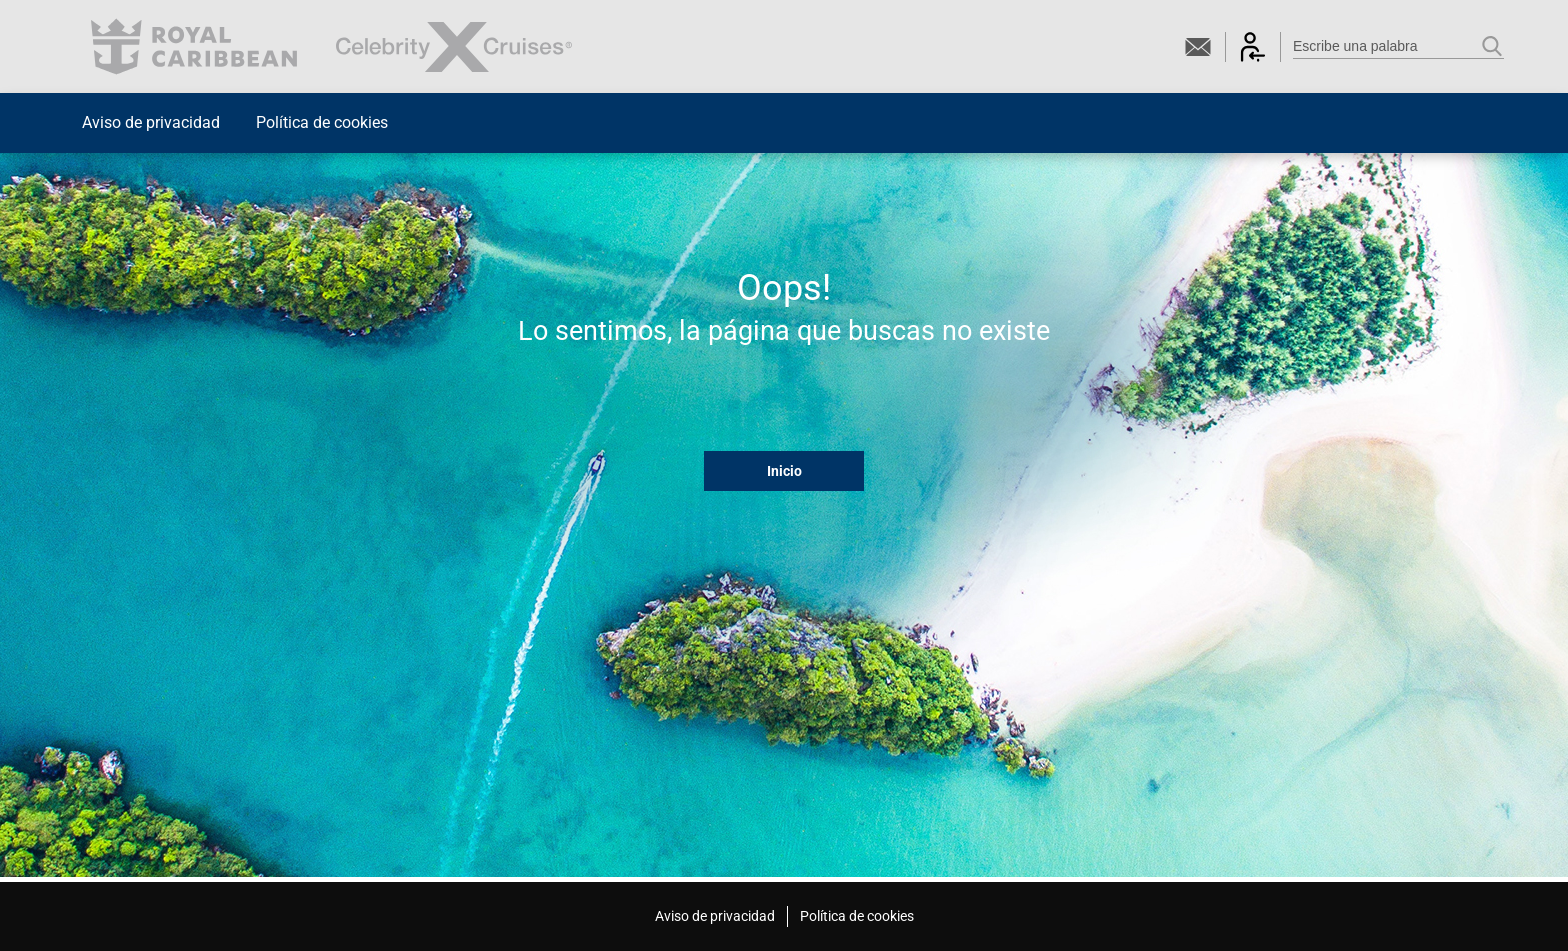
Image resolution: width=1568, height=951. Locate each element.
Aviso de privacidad (151, 122)
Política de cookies (322, 122)
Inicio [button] (784, 471)
